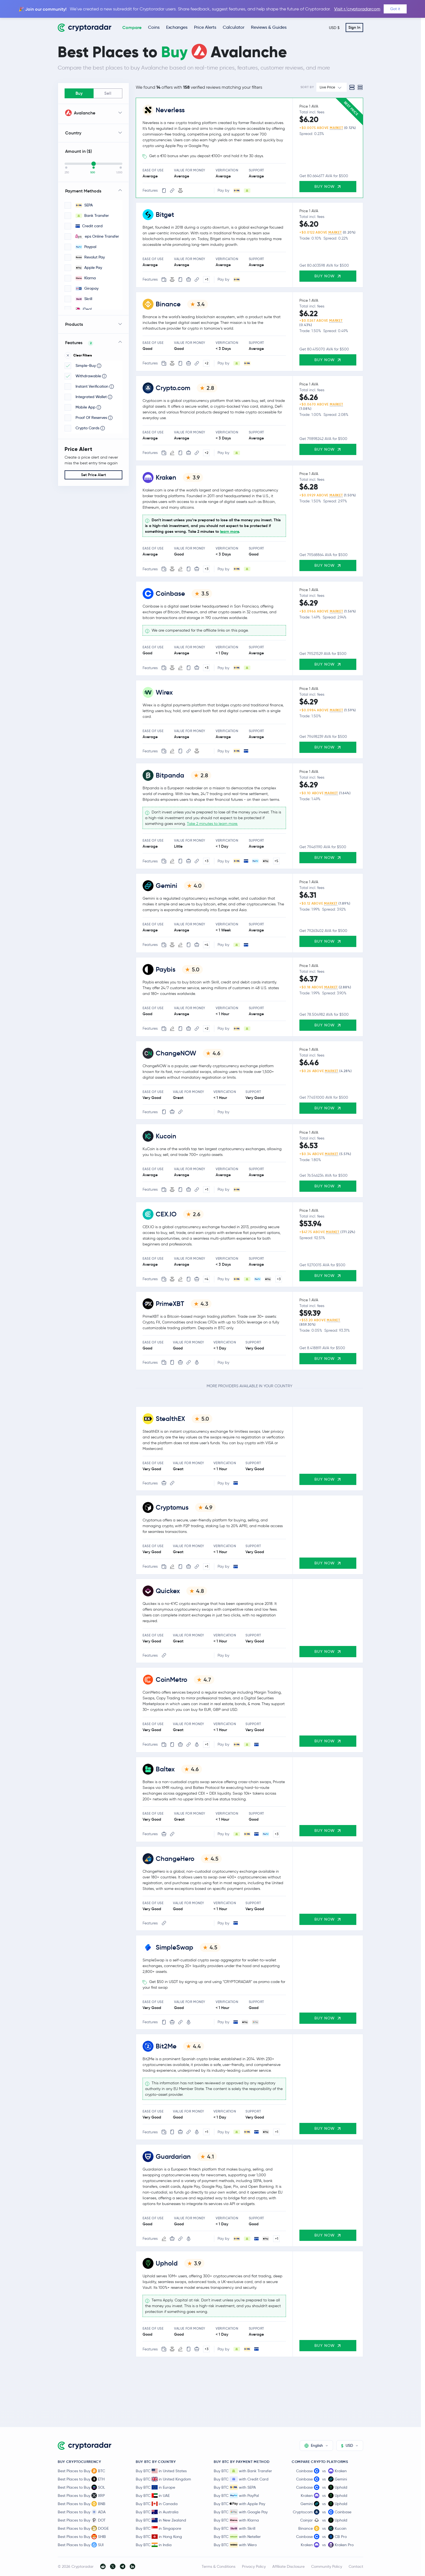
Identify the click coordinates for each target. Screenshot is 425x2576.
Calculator (233, 27)
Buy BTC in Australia (157, 2511)
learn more (229, 531)
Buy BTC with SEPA (235, 2487)
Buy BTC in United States (161, 2470)
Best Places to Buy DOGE (83, 2528)
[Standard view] (352, 87)
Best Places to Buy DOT (82, 2520)
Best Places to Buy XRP (81, 2495)
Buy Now (328, 186)
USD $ (334, 27)
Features (79, 343)
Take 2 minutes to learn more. (212, 824)
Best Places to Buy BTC (81, 2471)
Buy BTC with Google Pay (241, 2512)
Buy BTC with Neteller (237, 2536)
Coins (154, 27)
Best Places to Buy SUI (80, 2545)
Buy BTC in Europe (155, 2487)
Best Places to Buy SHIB (82, 2536)
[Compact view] (360, 87)
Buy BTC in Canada (157, 2503)
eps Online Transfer (92, 236)
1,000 (119, 172)
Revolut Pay (85, 257)
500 (92, 172)
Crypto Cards (85, 428)
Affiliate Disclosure (288, 2566)
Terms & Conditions (218, 2566)
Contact (356, 2566)
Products (74, 324)
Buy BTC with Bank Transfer (243, 2471)
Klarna (80, 278)
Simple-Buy (83, 365)
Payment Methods (83, 191)
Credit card (84, 226)
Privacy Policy (254, 2566)
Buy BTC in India (154, 2544)
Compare (131, 27)
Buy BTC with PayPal (236, 2495)
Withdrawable (85, 376)
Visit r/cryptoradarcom (357, 8)
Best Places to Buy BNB (81, 2503)
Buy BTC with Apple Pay (239, 2503)
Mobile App (83, 407)
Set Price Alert (93, 474)
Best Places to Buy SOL (81, 2487)
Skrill (78, 299)
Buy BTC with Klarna (236, 2520)
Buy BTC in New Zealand (161, 2520)
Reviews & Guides (269, 27)
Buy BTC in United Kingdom (163, 2479)
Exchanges (176, 27)
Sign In (354, 27)
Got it (395, 8)
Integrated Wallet (88, 397)
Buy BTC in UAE (153, 2495)
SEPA (79, 205)
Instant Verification (89, 386)
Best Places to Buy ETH (81, 2479)
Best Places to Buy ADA (82, 2512)
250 (67, 172)
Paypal (80, 247)
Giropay (82, 288)
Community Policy (326, 2566)
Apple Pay (83, 267)
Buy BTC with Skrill (234, 2528)
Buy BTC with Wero (235, 2545)
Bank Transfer (87, 215)
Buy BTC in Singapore (158, 2528)
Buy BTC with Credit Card (241, 2479)
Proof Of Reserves (88, 418)
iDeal (78, 309)
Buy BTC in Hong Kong (159, 2536)
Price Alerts (205, 27)
